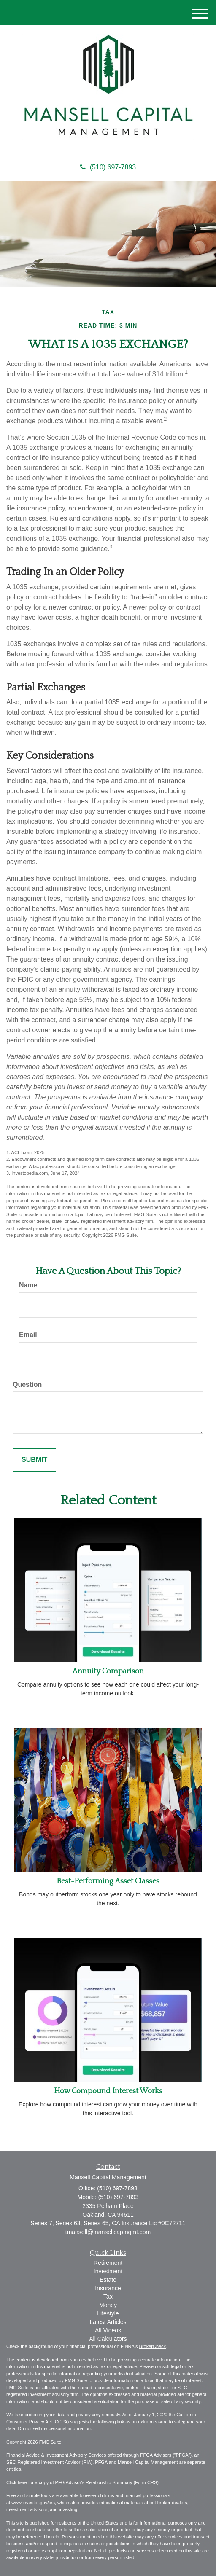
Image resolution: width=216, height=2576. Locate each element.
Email (28, 1334)
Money (108, 2305)
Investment (108, 2271)
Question (27, 1384)
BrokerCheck (152, 2346)
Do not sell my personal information (54, 2428)
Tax (108, 2296)
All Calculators (108, 2338)
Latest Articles (107, 2321)
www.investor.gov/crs (33, 2502)
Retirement (108, 2262)
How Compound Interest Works (108, 2091)
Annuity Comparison (108, 1671)
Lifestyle (108, 2313)
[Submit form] (34, 1460)
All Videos (108, 2330)
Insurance (108, 2288)
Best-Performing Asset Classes (108, 1881)
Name (28, 1285)
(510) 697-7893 (108, 167)
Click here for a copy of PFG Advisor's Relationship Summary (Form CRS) (82, 2482)
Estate (108, 2279)
